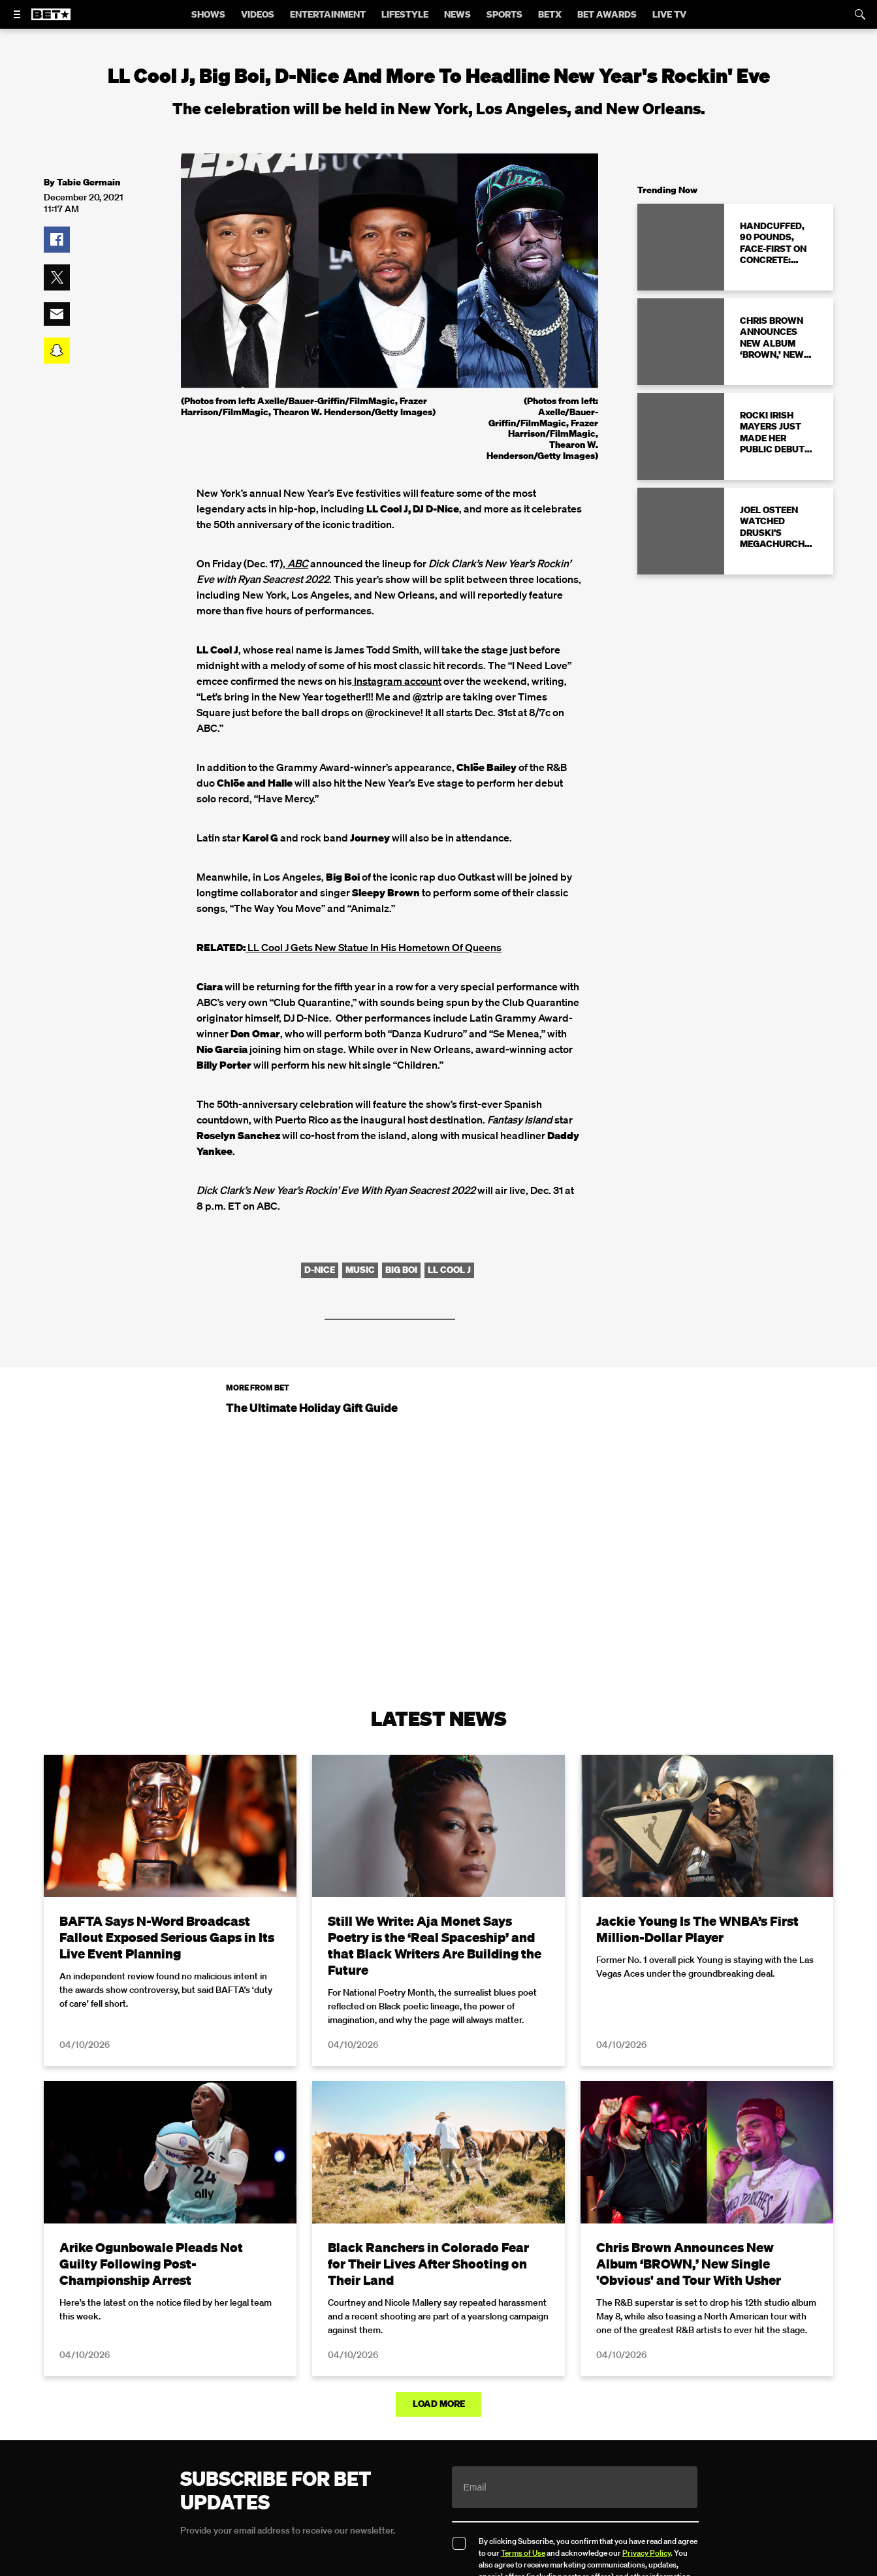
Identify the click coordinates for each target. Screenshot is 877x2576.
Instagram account (396, 680)
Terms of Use (523, 2552)
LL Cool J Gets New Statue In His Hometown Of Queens (374, 947)
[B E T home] (51, 20)
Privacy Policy (646, 2552)
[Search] (860, 14)
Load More (439, 2404)
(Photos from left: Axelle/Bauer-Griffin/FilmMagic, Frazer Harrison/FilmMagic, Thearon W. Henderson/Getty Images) (542, 428)
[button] (57, 240)
